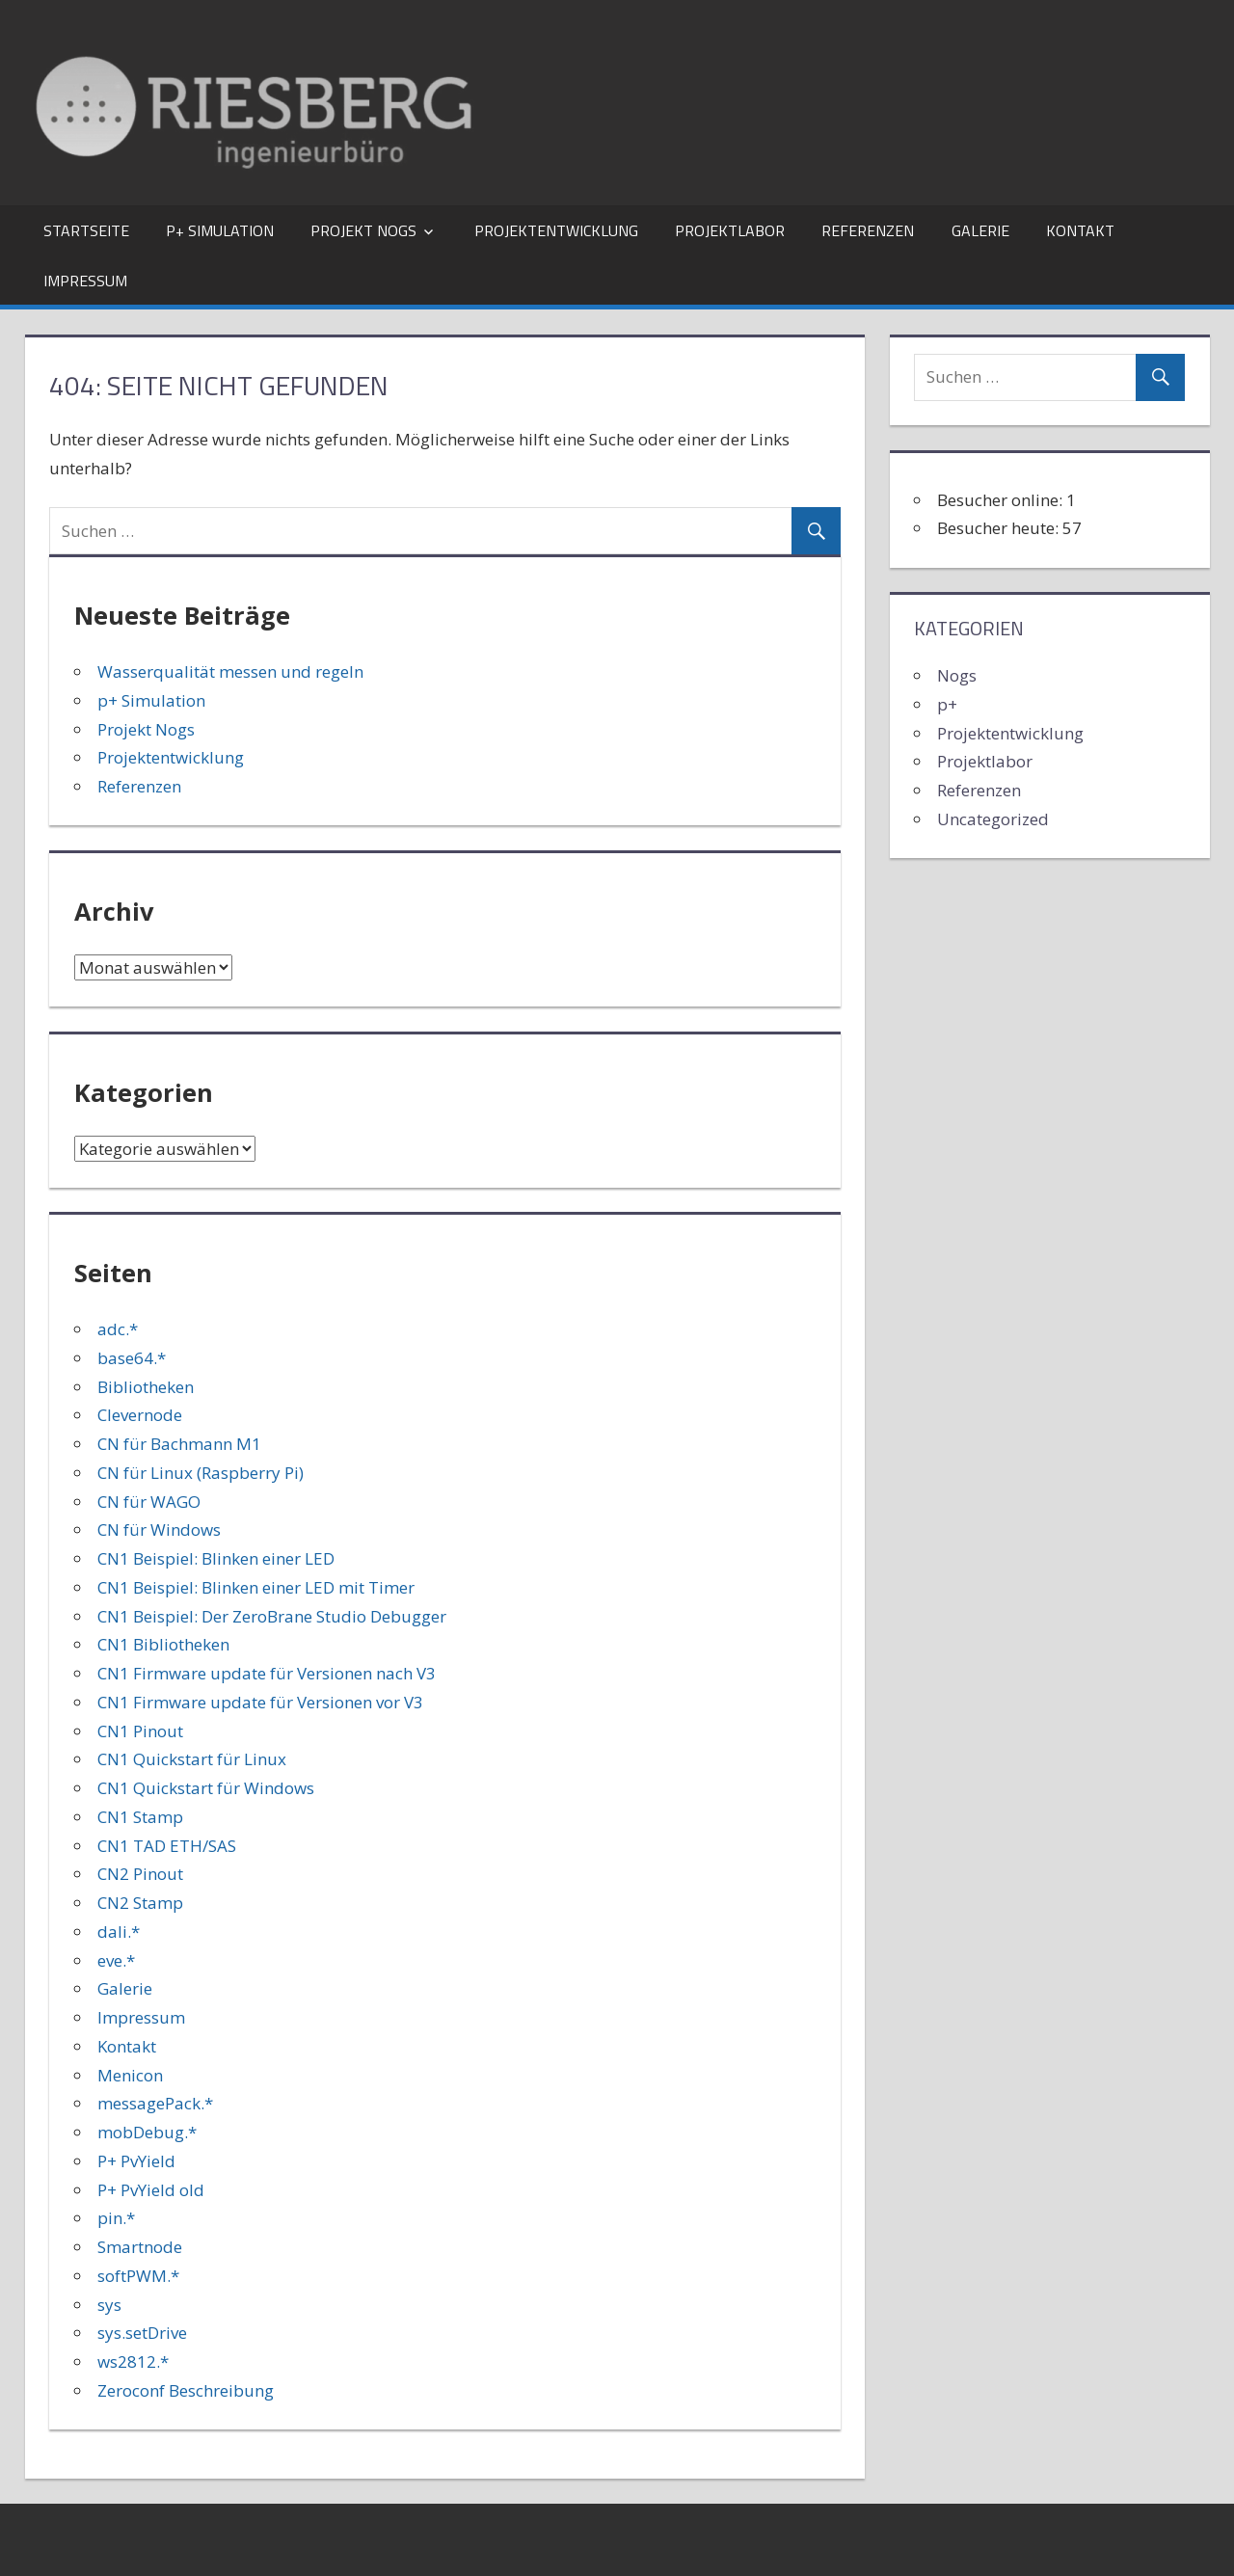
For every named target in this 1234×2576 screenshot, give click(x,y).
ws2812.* (133, 2361)
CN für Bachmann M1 (179, 1444)
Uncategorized (993, 819)
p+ (947, 704)
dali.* (118, 1931)
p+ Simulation (220, 230)
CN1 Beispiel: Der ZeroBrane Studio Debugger (271, 1616)
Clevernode (139, 1415)
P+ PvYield (136, 2161)
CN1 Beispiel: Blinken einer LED (216, 1558)
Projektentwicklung (556, 230)
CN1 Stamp (140, 1817)
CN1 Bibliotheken (163, 1644)
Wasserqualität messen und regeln (230, 671)
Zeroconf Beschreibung (185, 2390)
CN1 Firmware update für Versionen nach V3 (266, 1673)
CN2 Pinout (140, 1874)
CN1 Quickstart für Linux (191, 1759)
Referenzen (867, 230)
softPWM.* (138, 2276)
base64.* (131, 1358)
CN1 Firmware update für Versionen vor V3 (260, 1702)
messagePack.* (155, 2103)
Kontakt (1080, 230)
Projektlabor (730, 230)
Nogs (957, 675)
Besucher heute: (999, 528)
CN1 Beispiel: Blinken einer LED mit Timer (256, 1587)
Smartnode (139, 2247)
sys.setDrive (142, 2332)
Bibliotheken (145, 1387)
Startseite (86, 230)
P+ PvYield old (150, 2190)
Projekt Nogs (363, 230)
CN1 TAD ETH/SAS (166, 1846)
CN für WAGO (149, 1501)
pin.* (116, 2218)
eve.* (116, 1960)
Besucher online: (1001, 500)
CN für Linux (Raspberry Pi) (200, 1473)
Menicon (130, 2075)
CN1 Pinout (140, 1731)
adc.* (117, 1329)
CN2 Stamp (140, 1903)
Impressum (85, 280)
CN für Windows (159, 1529)
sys (109, 2305)
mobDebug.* (147, 2132)
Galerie (980, 230)
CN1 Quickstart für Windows (205, 1788)
